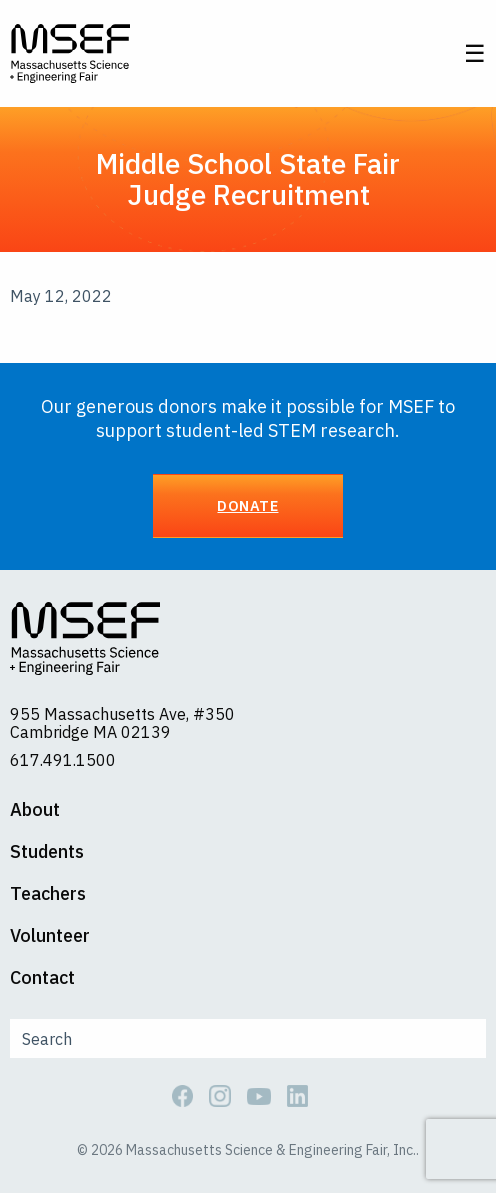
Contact (42, 978)
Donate (247, 505)
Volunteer (50, 936)
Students (47, 852)
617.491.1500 (63, 760)
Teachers (48, 894)
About (35, 810)
